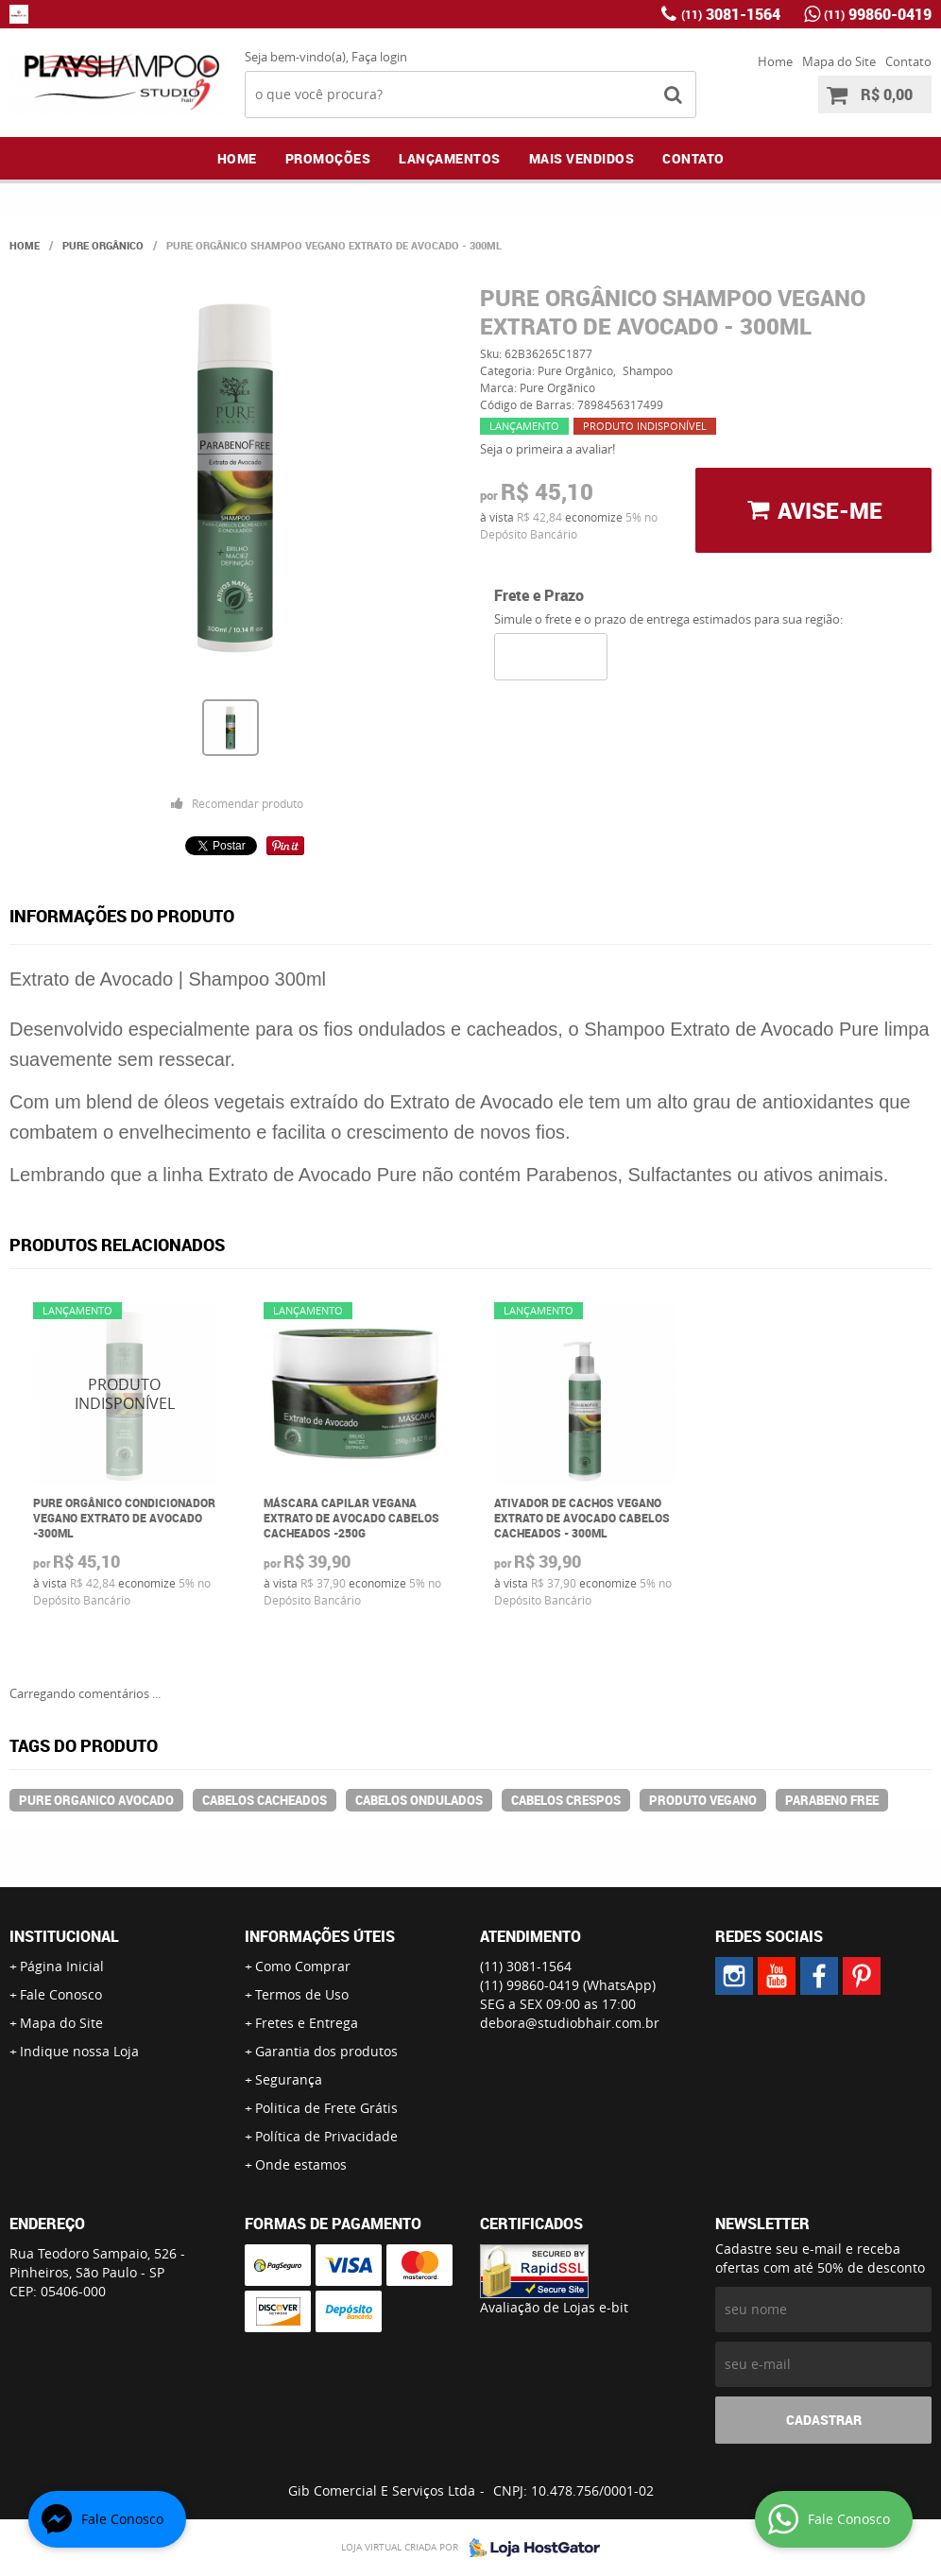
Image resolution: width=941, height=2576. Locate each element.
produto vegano (703, 1800)
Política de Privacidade (326, 2136)
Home (775, 61)
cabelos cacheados (264, 1800)
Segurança (288, 2079)
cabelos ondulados (419, 1800)
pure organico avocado (96, 1800)
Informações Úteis (320, 1936)
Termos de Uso (302, 1994)
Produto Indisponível (124, 1393)
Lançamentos (450, 158)
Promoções (328, 158)
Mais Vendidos (582, 158)
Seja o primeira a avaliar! (547, 448)
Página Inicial (62, 1966)
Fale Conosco (61, 1994)
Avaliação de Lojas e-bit (554, 2307)
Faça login (379, 56)
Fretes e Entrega (306, 2023)
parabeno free (832, 1800)
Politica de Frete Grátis (326, 2108)
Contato (908, 61)
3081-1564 (730, 14)
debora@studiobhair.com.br (569, 2023)
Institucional (64, 1936)
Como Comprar (303, 1966)
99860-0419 (878, 14)
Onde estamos (301, 2164)
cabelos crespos (566, 1800)
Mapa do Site (839, 61)
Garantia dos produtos (326, 2051)
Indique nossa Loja (79, 2051)
